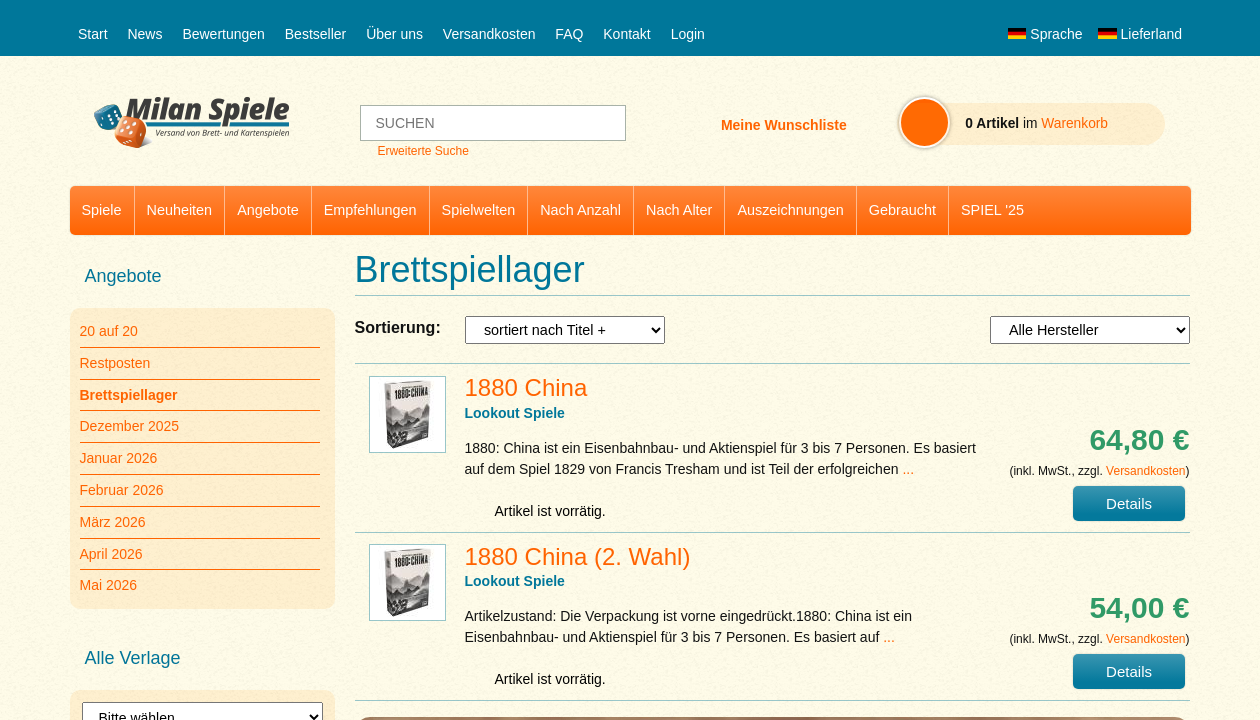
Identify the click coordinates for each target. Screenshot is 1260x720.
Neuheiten (180, 210)
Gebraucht (902, 210)
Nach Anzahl (580, 210)
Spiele (102, 210)
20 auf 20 (109, 331)
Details (1129, 503)
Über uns (394, 34)
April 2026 (111, 554)
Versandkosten (489, 34)
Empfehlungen (370, 210)
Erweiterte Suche (422, 151)
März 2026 (113, 522)
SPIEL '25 (992, 210)
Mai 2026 (109, 585)
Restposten (115, 363)
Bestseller (315, 34)
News (144, 34)
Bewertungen (223, 34)
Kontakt (626, 34)
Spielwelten (479, 210)
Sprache (1045, 34)
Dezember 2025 (130, 426)
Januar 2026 (119, 458)
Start (93, 34)
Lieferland (1140, 34)
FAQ (569, 34)
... (908, 469)
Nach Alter (679, 210)
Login (688, 34)
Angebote (268, 210)
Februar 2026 (122, 490)
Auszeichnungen (790, 210)
